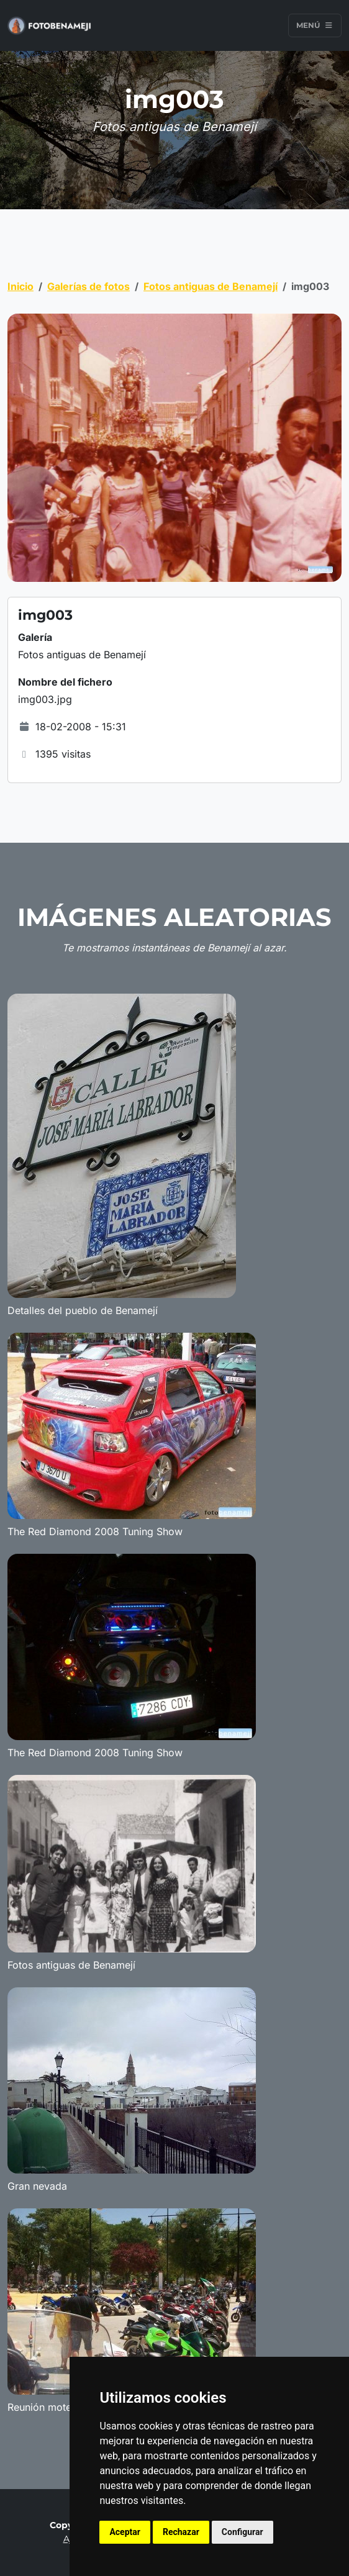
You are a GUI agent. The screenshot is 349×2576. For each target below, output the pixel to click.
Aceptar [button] (124, 2532)
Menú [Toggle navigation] (314, 25)
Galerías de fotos (88, 286)
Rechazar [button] (181, 2532)
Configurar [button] (242, 2532)
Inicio (20, 286)
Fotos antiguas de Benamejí (210, 286)
